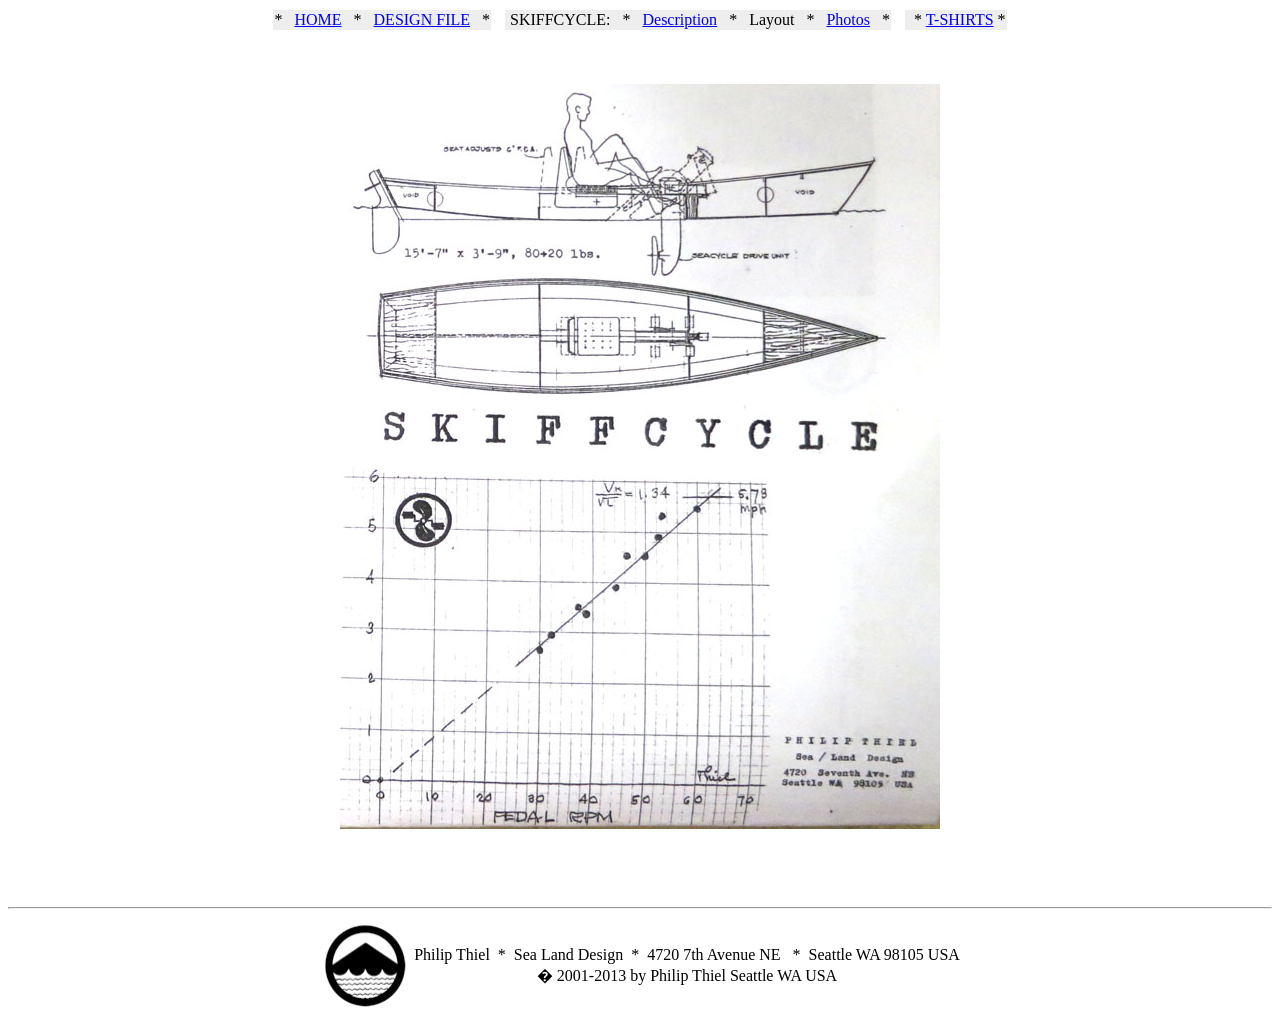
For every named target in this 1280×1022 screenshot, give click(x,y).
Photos (848, 19)
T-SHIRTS (960, 19)
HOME (317, 19)
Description (679, 19)
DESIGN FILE (422, 19)
